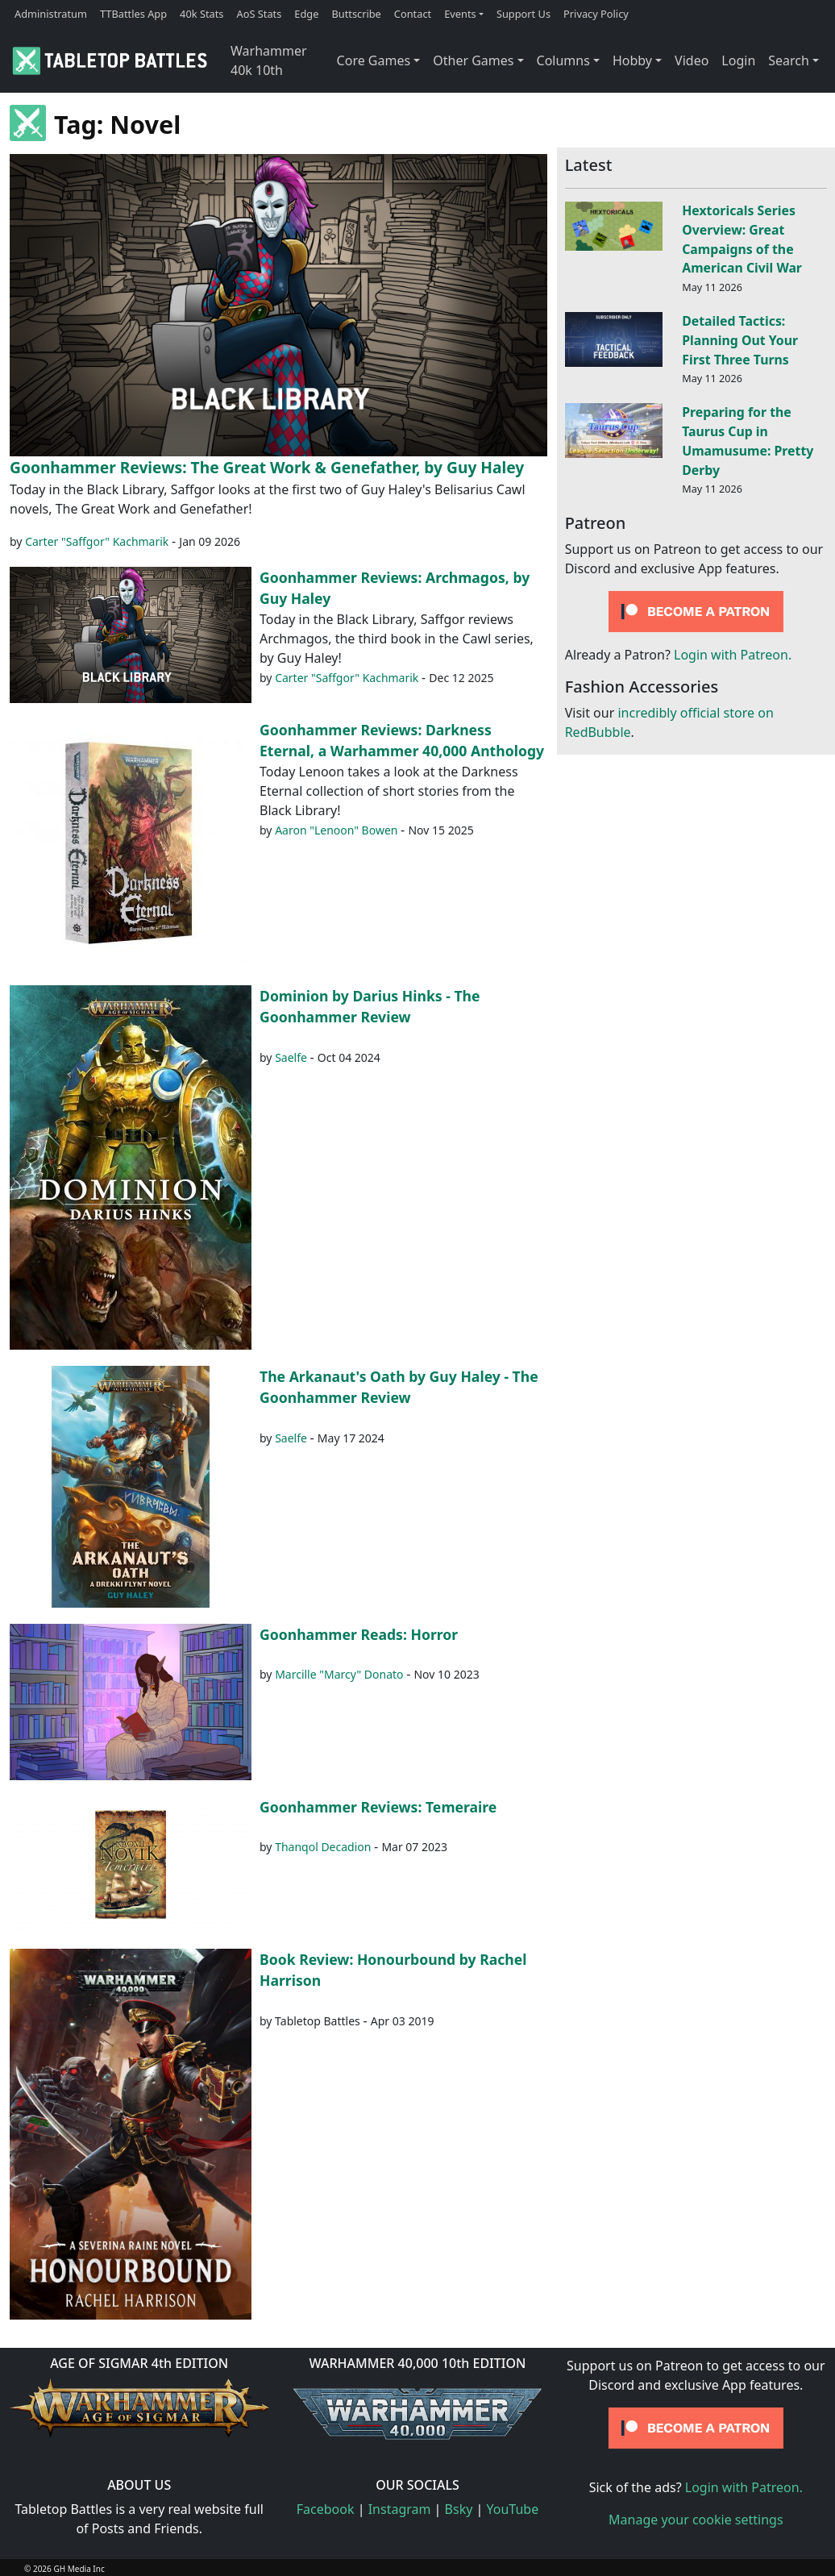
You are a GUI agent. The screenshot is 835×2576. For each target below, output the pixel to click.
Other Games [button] (473, 60)
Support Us (523, 13)
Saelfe (291, 1057)
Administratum (51, 13)
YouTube (513, 2509)
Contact (412, 13)
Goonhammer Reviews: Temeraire (378, 1807)
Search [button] (788, 60)
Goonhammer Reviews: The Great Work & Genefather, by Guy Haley (267, 467)
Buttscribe (355, 13)
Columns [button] (563, 60)
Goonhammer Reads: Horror (359, 1634)
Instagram (399, 2509)
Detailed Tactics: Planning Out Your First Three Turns (740, 340)
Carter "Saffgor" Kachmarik (96, 541)
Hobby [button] (632, 60)
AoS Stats (258, 13)
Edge (306, 13)
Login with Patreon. (732, 655)
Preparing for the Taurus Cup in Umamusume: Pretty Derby (747, 440)
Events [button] (460, 13)
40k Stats (201, 13)
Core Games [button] (374, 60)
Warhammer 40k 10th (269, 60)
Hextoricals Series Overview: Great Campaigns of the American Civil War (742, 239)
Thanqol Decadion (323, 1846)
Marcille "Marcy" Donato (339, 1674)
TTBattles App (133, 13)
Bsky (459, 2509)
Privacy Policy (596, 13)
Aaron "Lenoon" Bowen (336, 830)
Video (691, 60)
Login (738, 60)
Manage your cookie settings (696, 2519)
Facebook (326, 2509)
